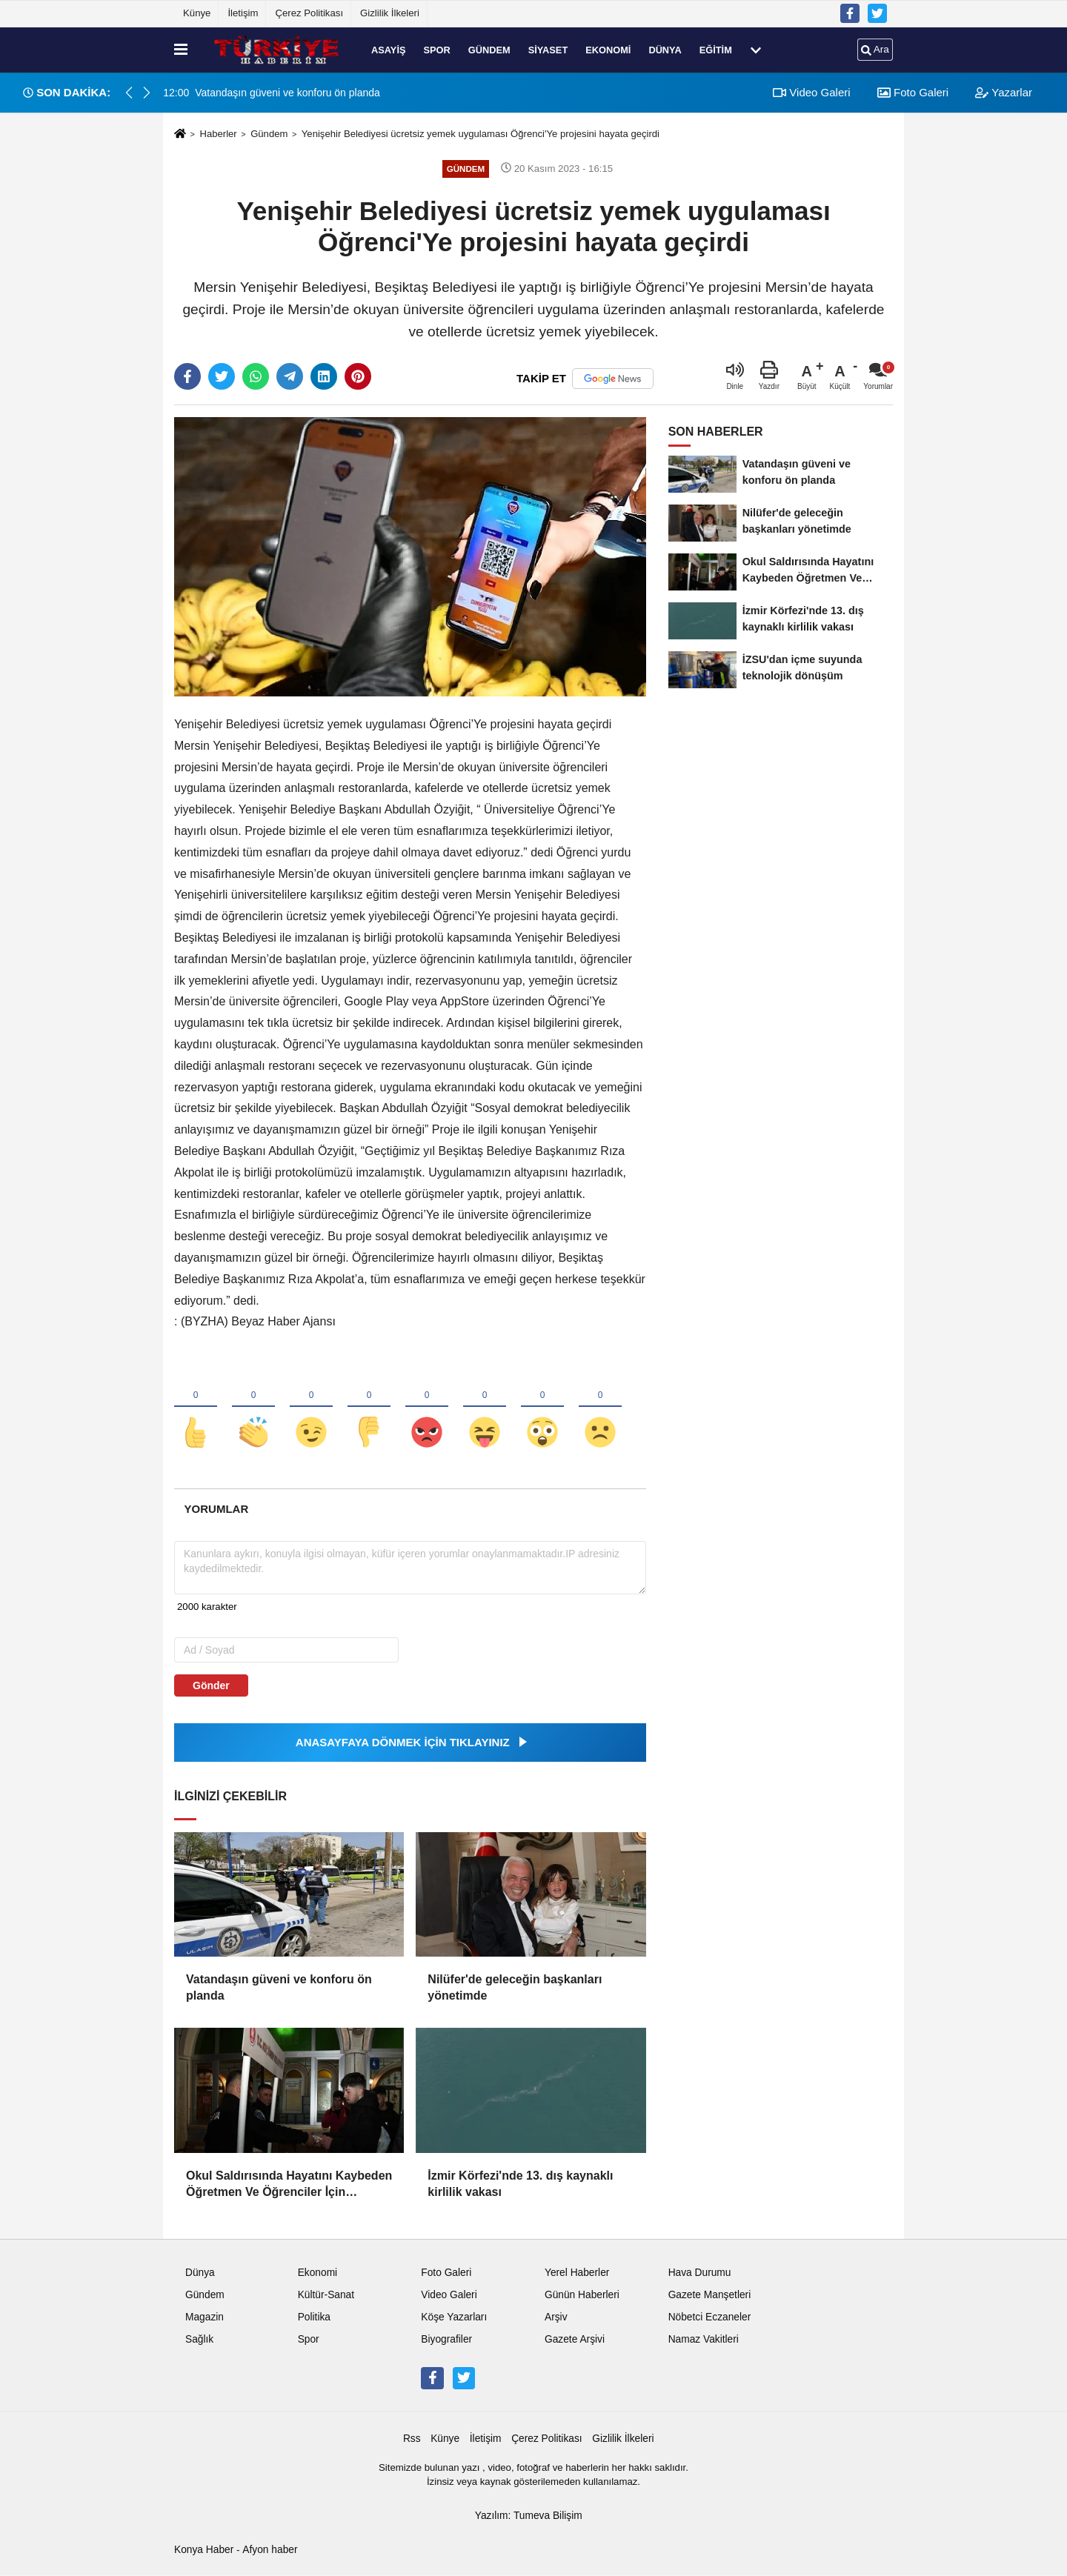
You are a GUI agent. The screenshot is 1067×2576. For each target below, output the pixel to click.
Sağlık (199, 2340)
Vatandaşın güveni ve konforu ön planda (279, 1987)
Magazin (204, 2317)
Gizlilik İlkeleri (389, 13)
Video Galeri (811, 92)
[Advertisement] (101, 345)
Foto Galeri (912, 92)
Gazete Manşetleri (709, 2295)
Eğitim (715, 49)
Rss (412, 2438)
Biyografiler (446, 2340)
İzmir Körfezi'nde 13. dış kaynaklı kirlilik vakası (520, 2183)
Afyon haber (269, 2549)
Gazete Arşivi (575, 2340)
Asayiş (388, 49)
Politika (314, 2317)
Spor (436, 49)
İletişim (242, 13)
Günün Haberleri (582, 2295)
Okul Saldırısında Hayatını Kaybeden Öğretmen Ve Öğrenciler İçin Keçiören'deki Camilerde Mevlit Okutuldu (289, 2185)
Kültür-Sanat (326, 2295)
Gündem (489, 49)
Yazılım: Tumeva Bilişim (528, 2515)
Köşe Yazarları (454, 2317)
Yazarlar (1003, 92)
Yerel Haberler (577, 2273)
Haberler (217, 133)
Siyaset (548, 49)
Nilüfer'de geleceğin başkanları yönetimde (515, 1987)
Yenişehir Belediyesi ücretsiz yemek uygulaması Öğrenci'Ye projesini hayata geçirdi (480, 133)
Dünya (664, 49)
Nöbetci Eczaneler (709, 2317)
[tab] (216, 1508)
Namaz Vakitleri (703, 2340)
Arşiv (556, 2317)
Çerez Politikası (309, 13)
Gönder (211, 1685)
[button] (146, 92)
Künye (196, 13)
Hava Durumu (699, 2273)
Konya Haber (203, 2549)
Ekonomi (608, 49)
